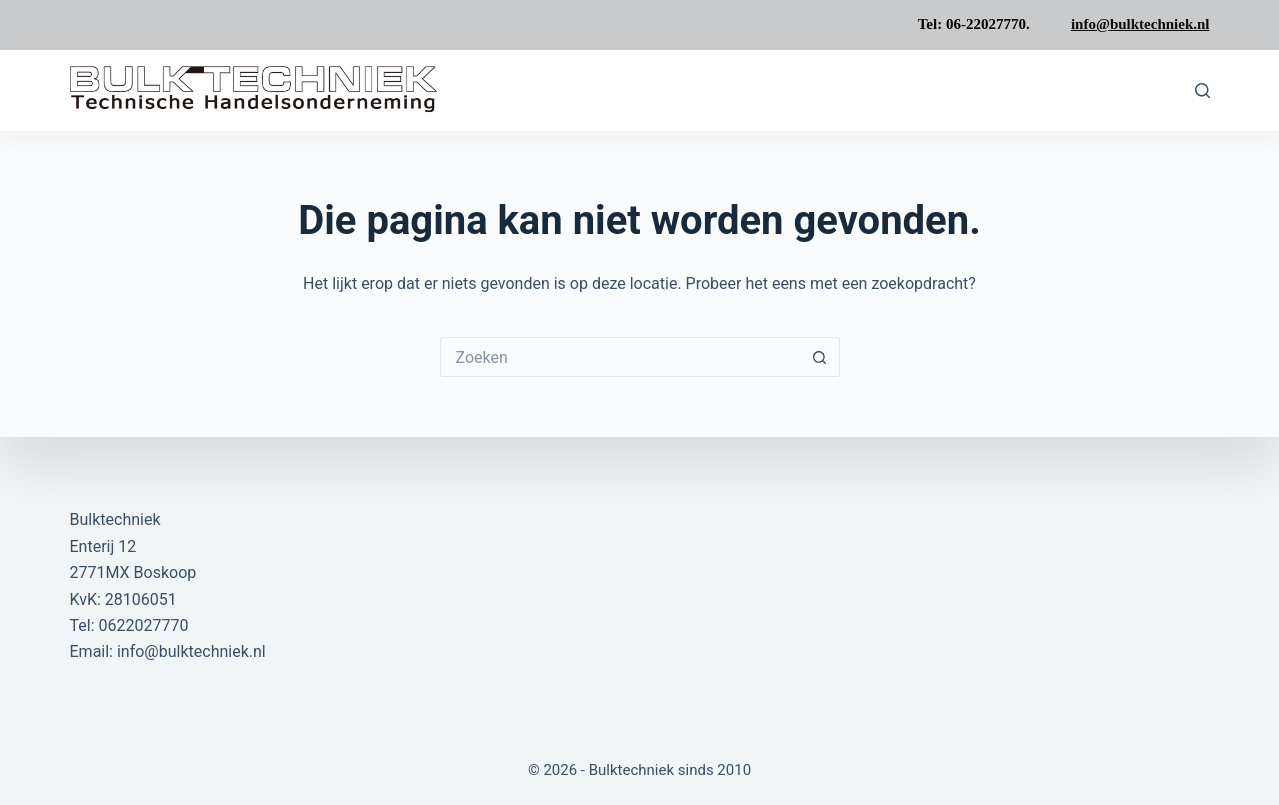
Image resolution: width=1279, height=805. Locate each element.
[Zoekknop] (820, 357)
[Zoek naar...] (620, 357)
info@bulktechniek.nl (1140, 24)
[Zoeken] (1202, 90)
